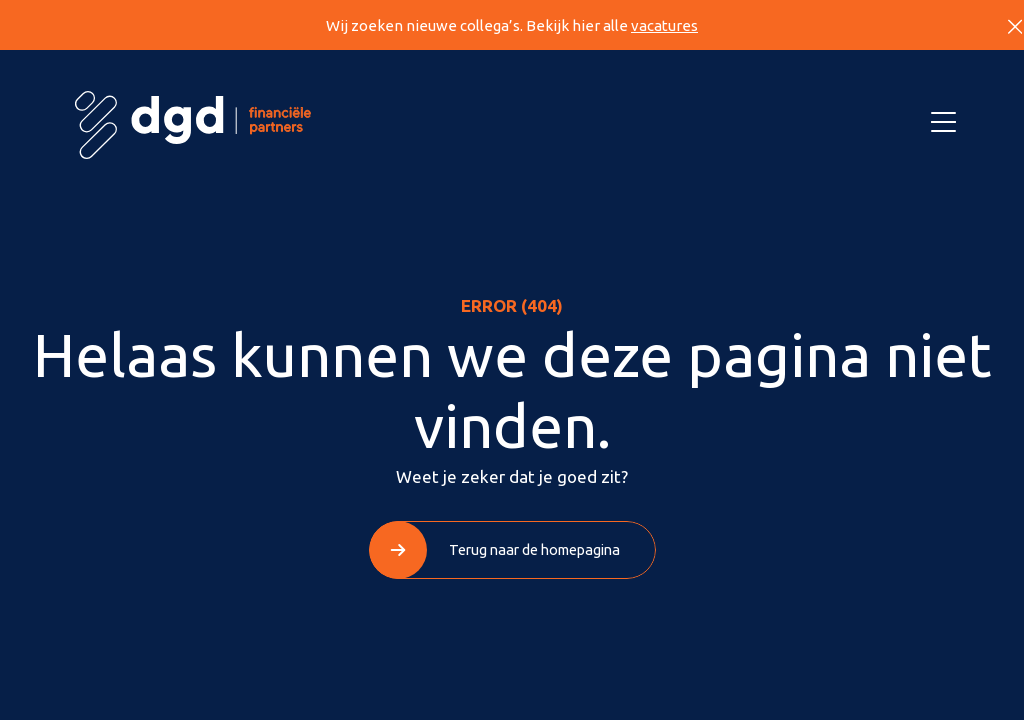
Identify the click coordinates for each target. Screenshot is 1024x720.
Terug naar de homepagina (534, 549)
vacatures (664, 25)
